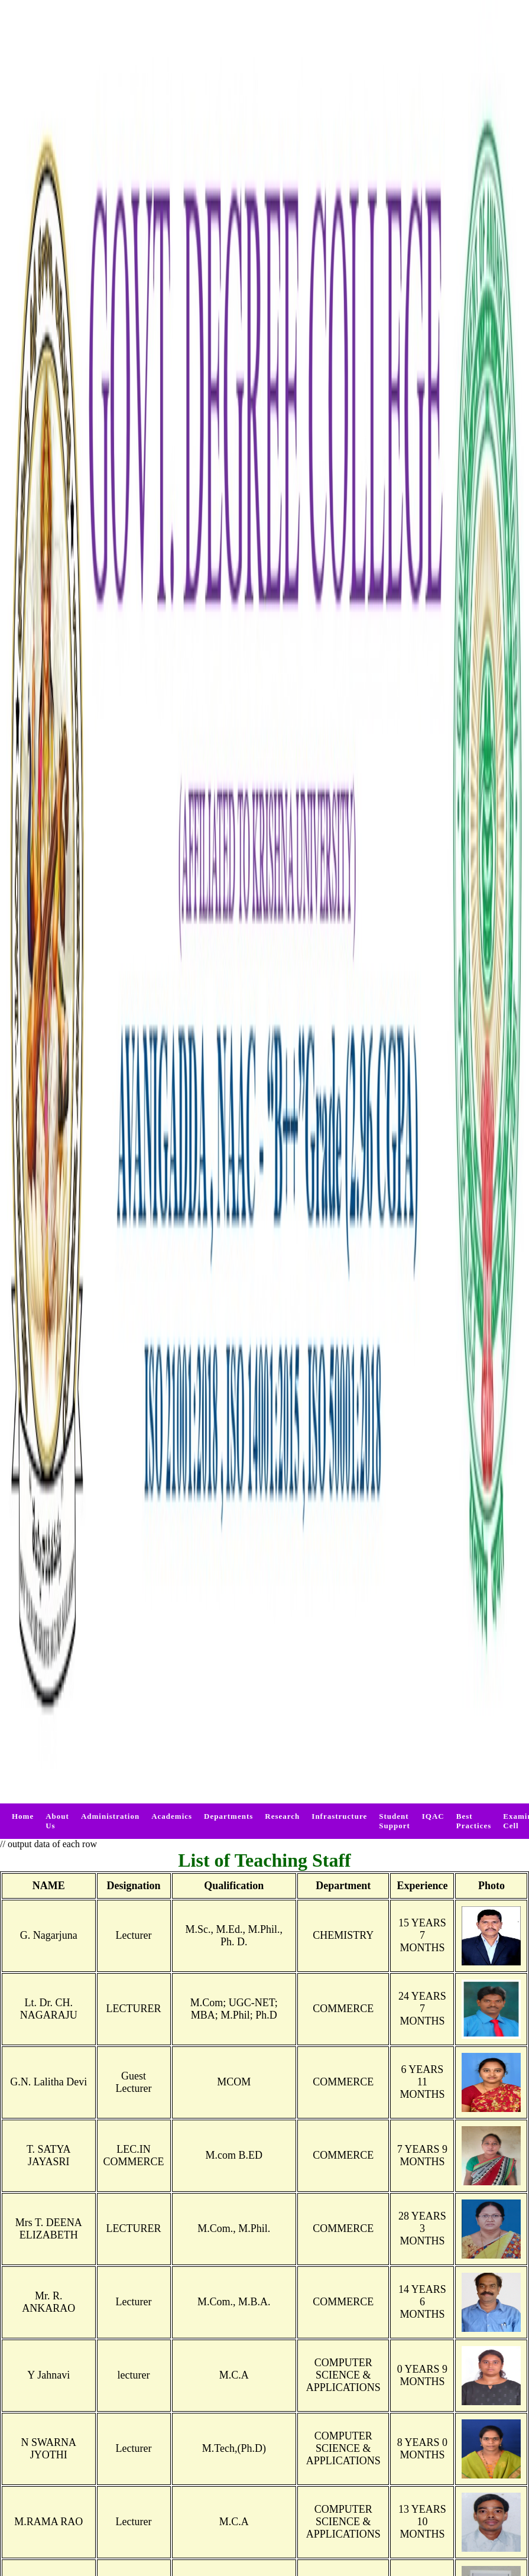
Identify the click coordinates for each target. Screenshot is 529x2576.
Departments (228, 1816)
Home (23, 1816)
